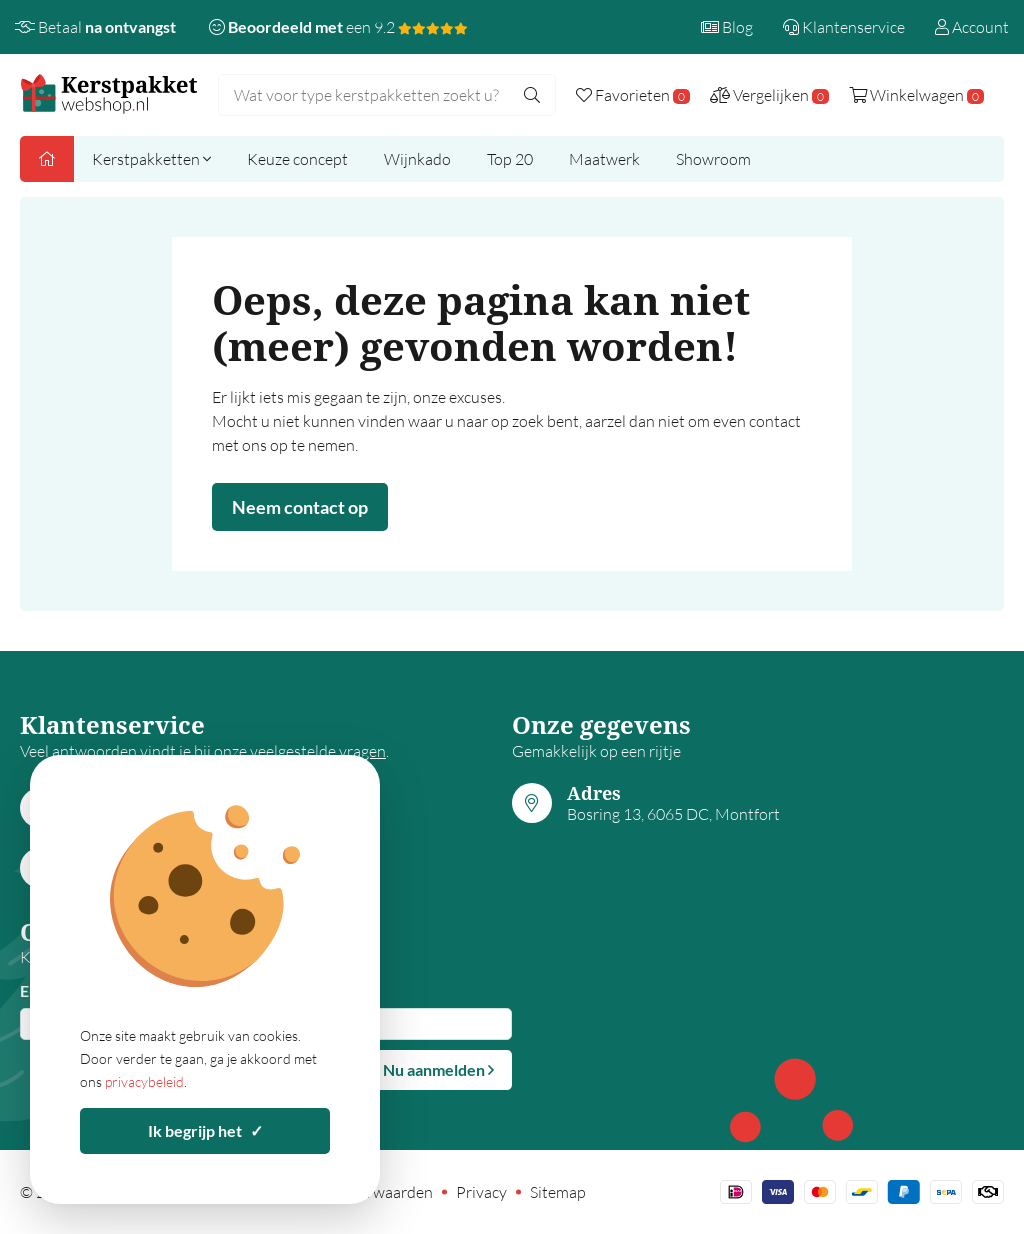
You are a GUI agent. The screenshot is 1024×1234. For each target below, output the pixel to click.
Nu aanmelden (438, 1069)
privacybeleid (144, 1081)
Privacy (481, 1192)
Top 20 (510, 159)
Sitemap (558, 1192)
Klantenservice (844, 27)
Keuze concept (297, 159)
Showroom (713, 159)
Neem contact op (300, 507)
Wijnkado (417, 159)
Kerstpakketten (151, 159)
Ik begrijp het (205, 1130)
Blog (727, 27)
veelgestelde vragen (318, 751)
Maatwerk (604, 159)
